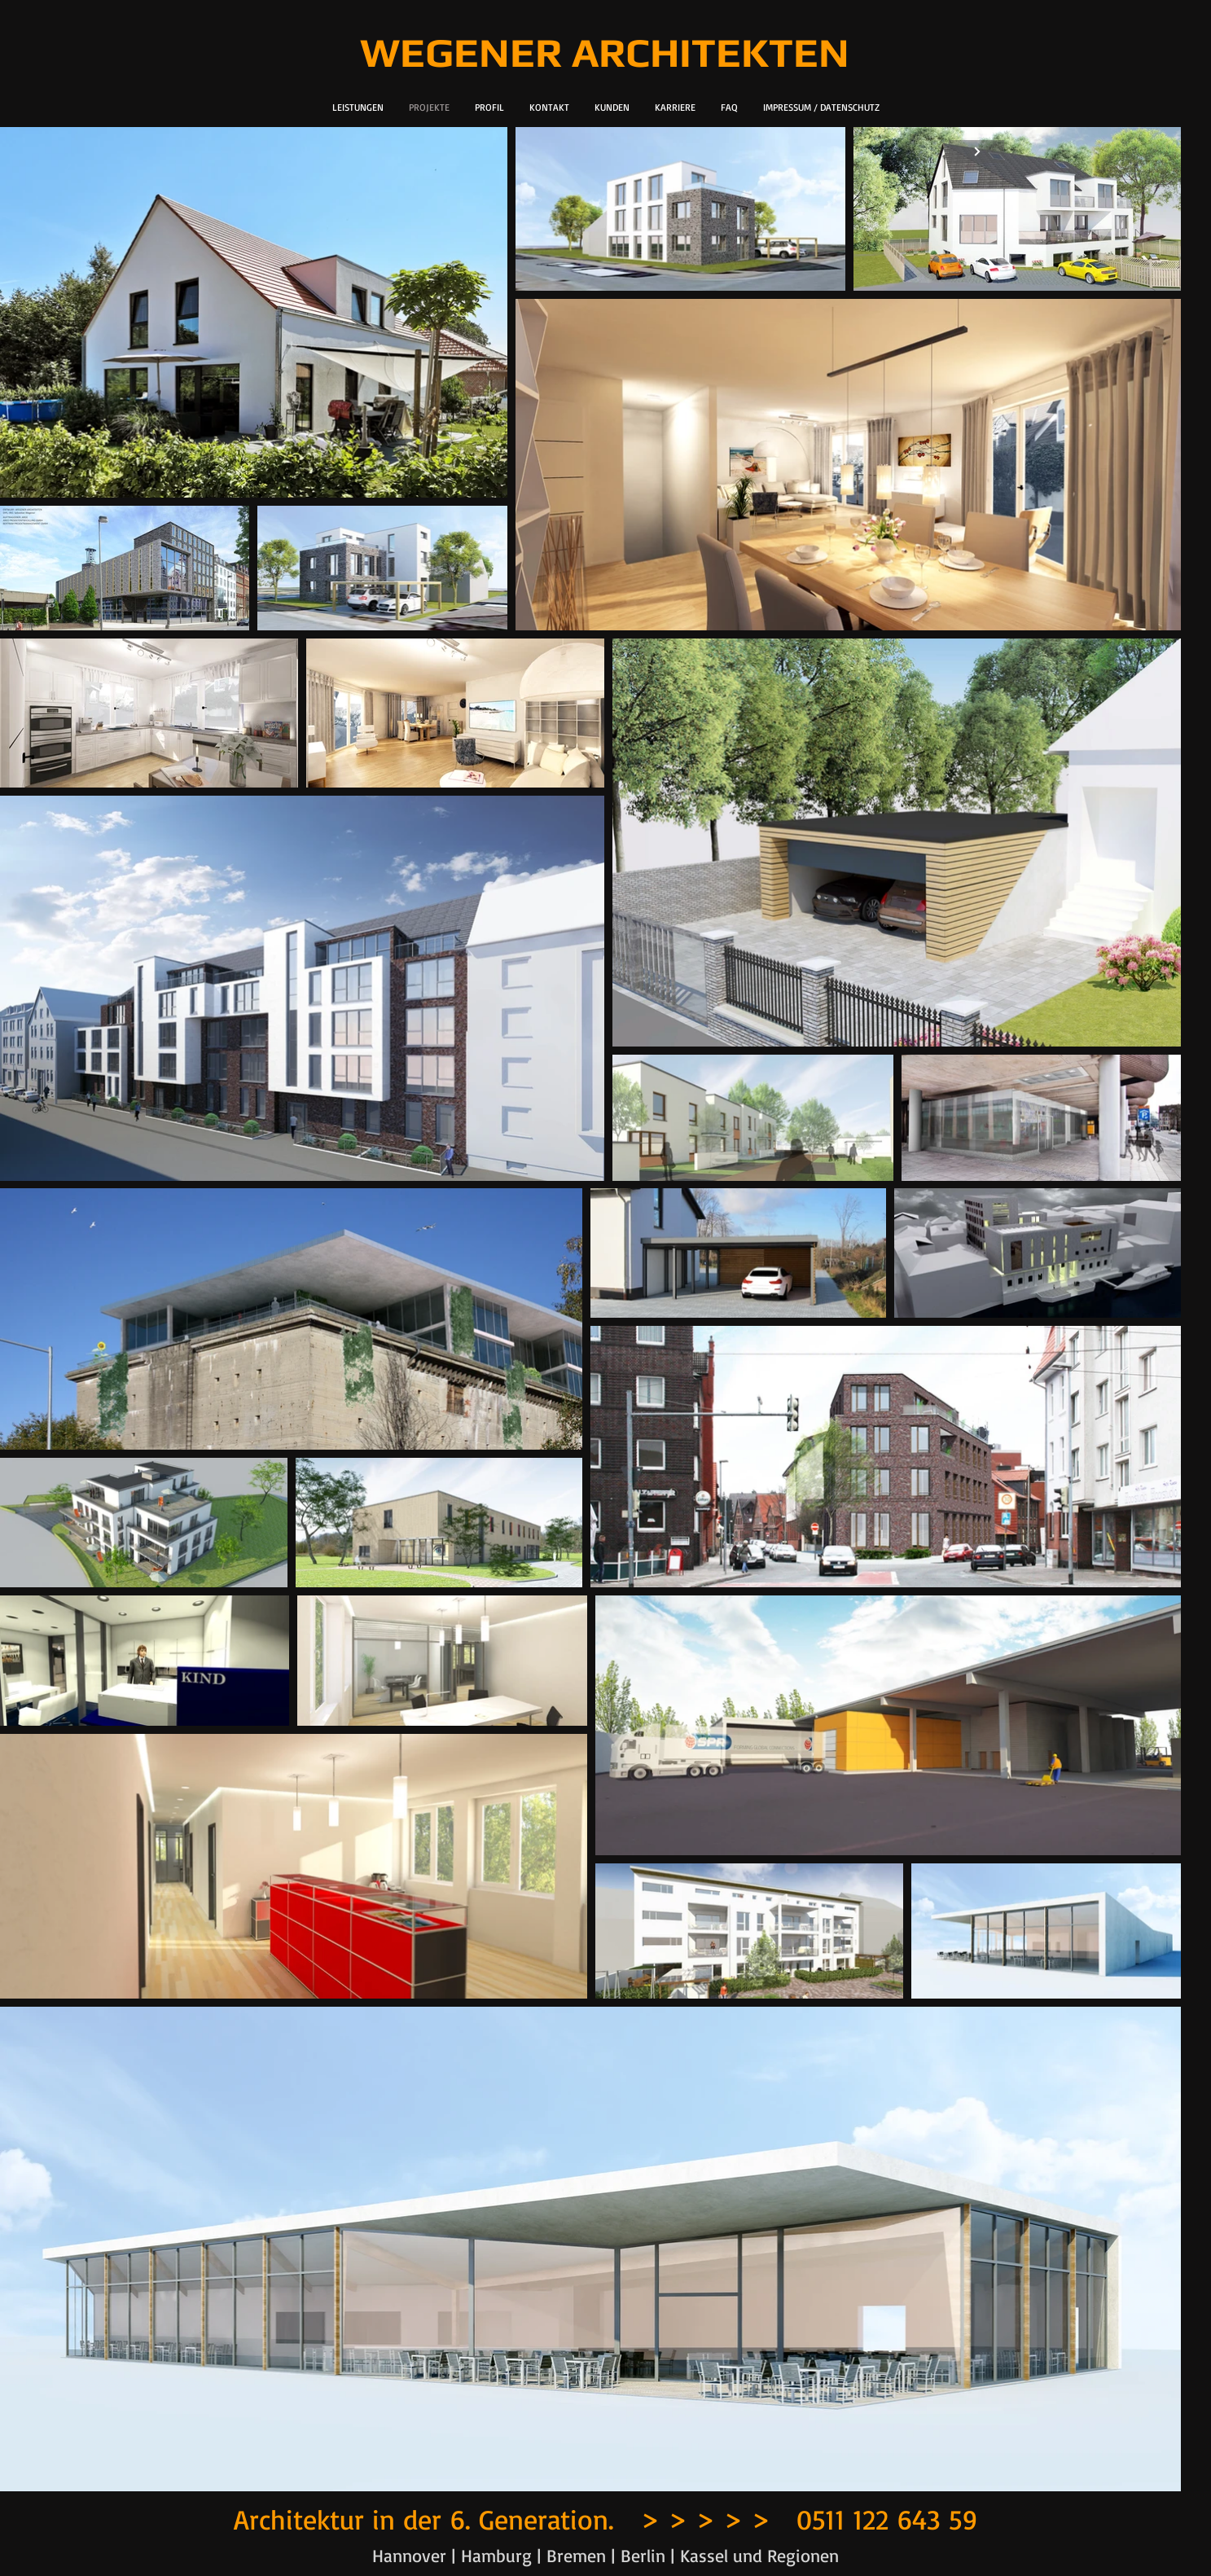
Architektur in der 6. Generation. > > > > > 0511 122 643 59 (605, 2518)
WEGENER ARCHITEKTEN (604, 52)
